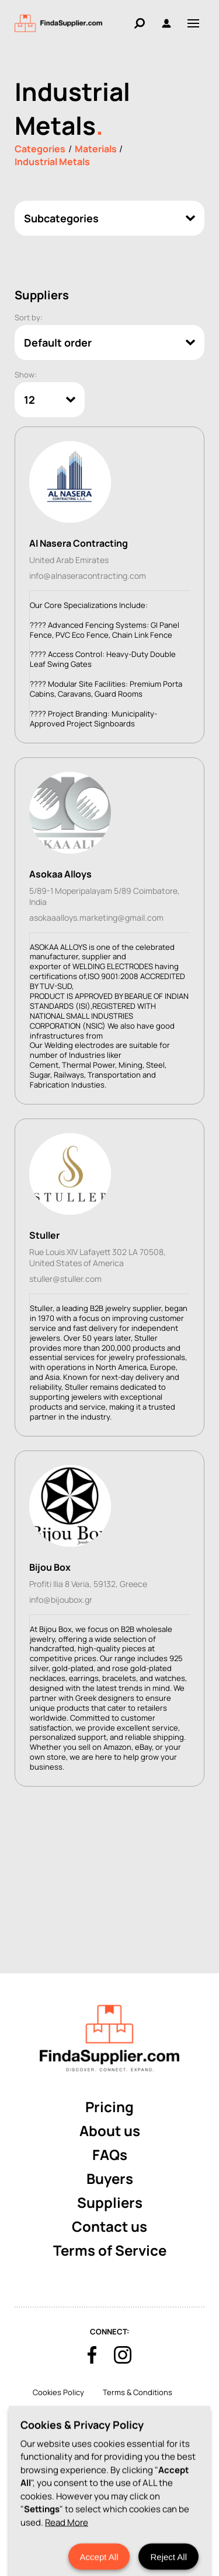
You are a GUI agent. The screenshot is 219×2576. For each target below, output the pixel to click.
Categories (40, 148)
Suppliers (109, 2202)
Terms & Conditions (137, 2392)
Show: (26, 374)
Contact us (109, 2226)
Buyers (109, 2178)
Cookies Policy (58, 2392)
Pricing (109, 2106)
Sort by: (29, 317)
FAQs (109, 2154)
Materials (96, 148)
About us (109, 2130)
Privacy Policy (102, 2412)
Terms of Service (109, 2250)
